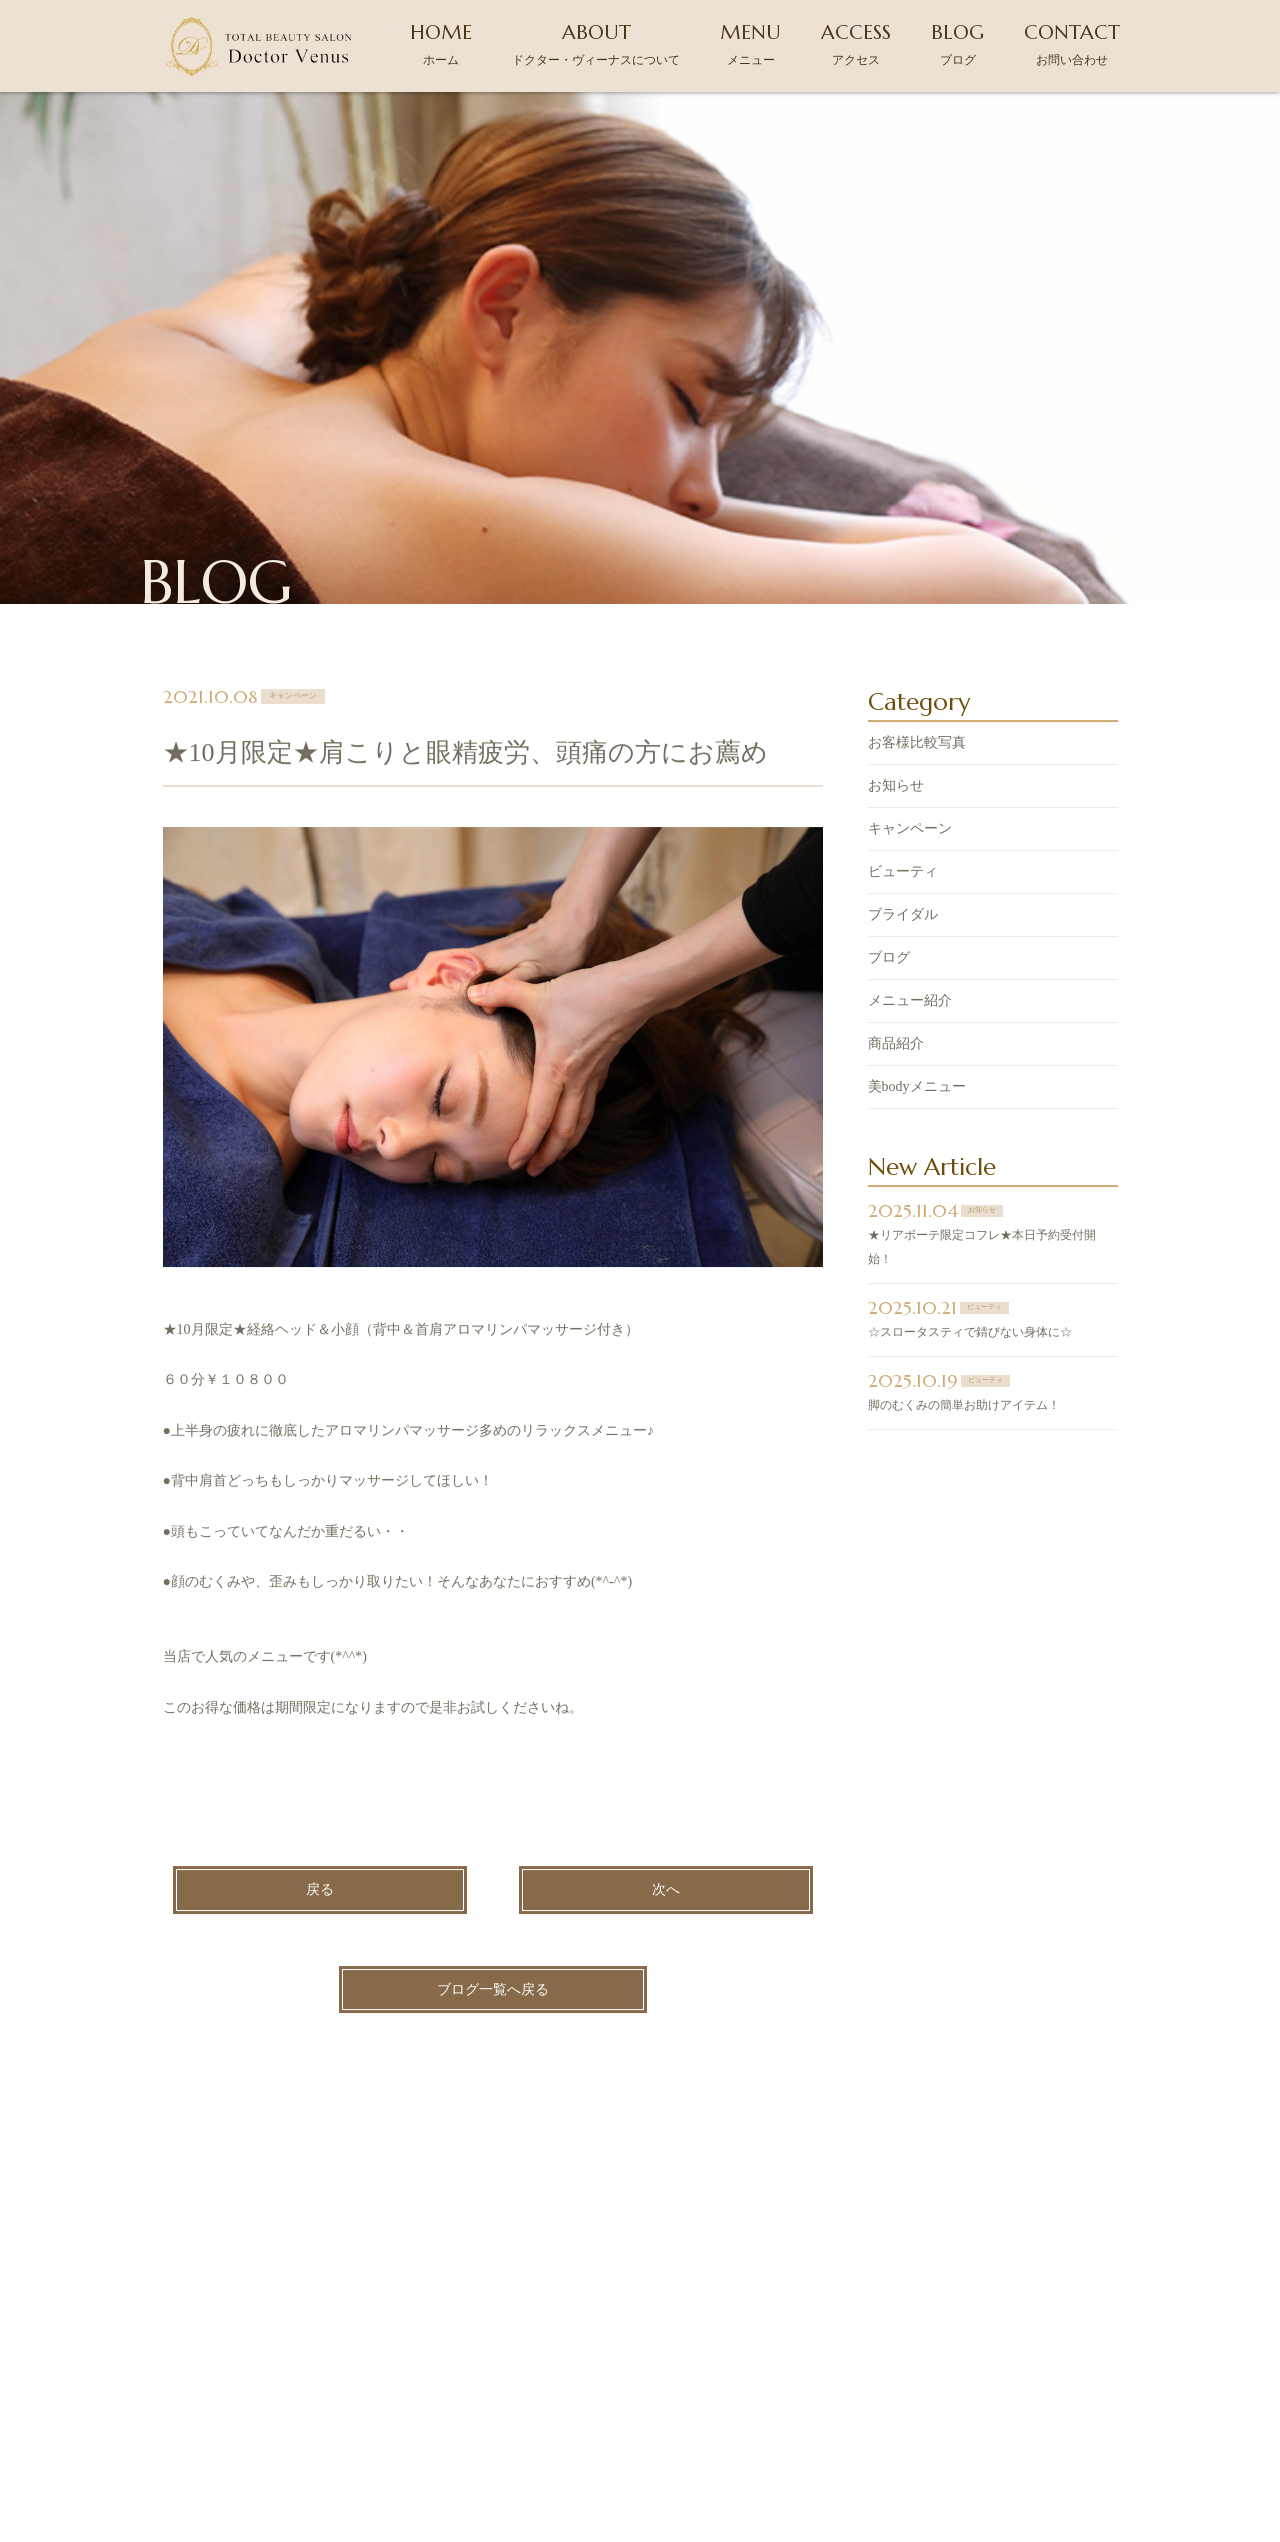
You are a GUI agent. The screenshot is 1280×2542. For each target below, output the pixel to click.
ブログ (889, 747)
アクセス (753, 2359)
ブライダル (903, 704)
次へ (666, 1679)
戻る (320, 1679)
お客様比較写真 (917, 532)
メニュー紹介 (910, 790)
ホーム (276, 2359)
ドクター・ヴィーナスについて (454, 2359)
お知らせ (896, 575)
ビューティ (903, 661)
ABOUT (596, 43)
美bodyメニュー (917, 876)
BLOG (957, 43)
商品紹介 (896, 833)
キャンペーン (910, 618)
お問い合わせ (983, 2359)
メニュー (639, 2359)
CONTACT (1072, 43)
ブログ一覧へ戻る (493, 1779)
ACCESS (856, 43)
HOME (441, 43)
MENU (750, 43)
